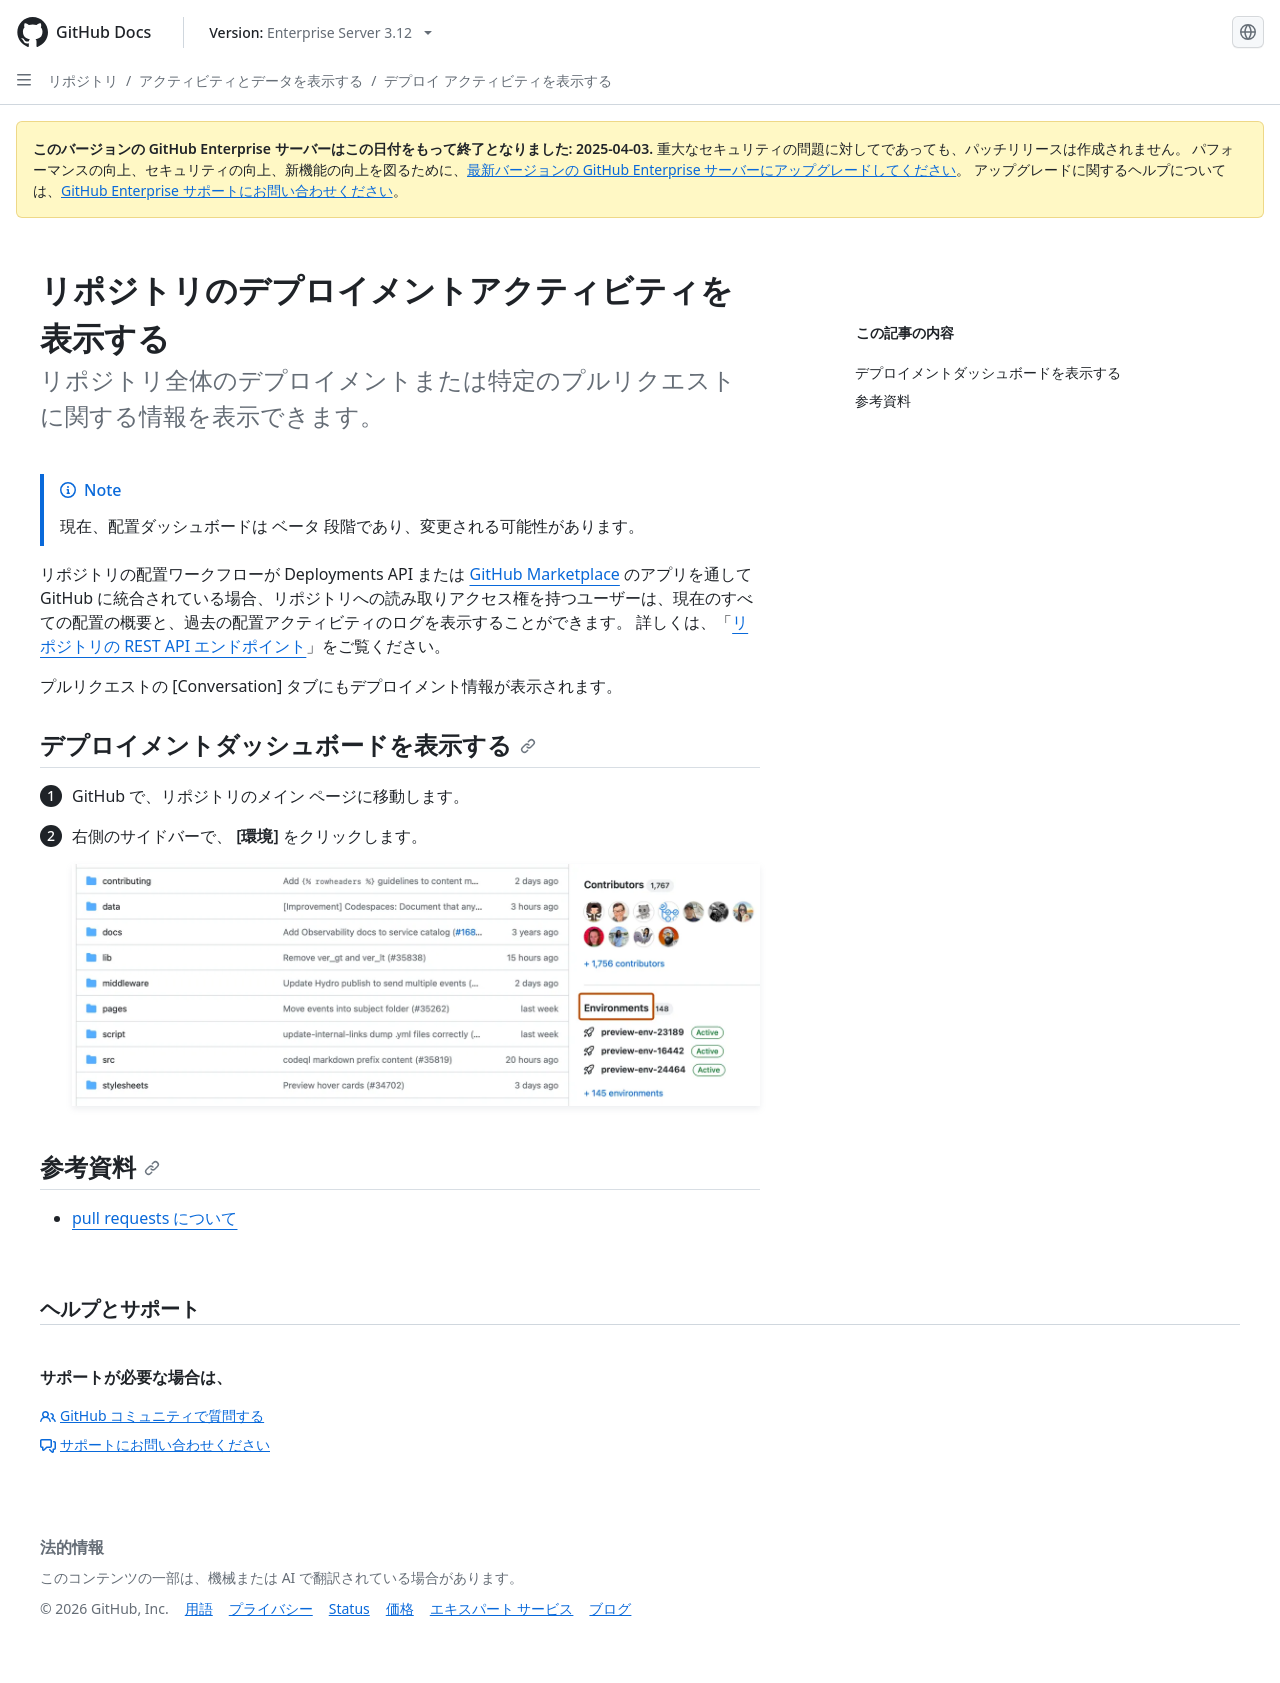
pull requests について (154, 1218)
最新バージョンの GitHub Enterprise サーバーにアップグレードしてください (711, 169)
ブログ (610, 1608)
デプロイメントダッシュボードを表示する (288, 744)
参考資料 (100, 1166)
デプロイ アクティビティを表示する (498, 80)
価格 (400, 1608)
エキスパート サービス (502, 1608)
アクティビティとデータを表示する (251, 80)
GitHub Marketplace (544, 574)
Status (349, 1608)
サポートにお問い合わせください (155, 1444)
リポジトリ (83, 80)
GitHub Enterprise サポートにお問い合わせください (227, 190)
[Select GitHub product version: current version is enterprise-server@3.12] (320, 32)
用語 (199, 1608)
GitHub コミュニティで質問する (152, 1415)
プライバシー (271, 1608)
